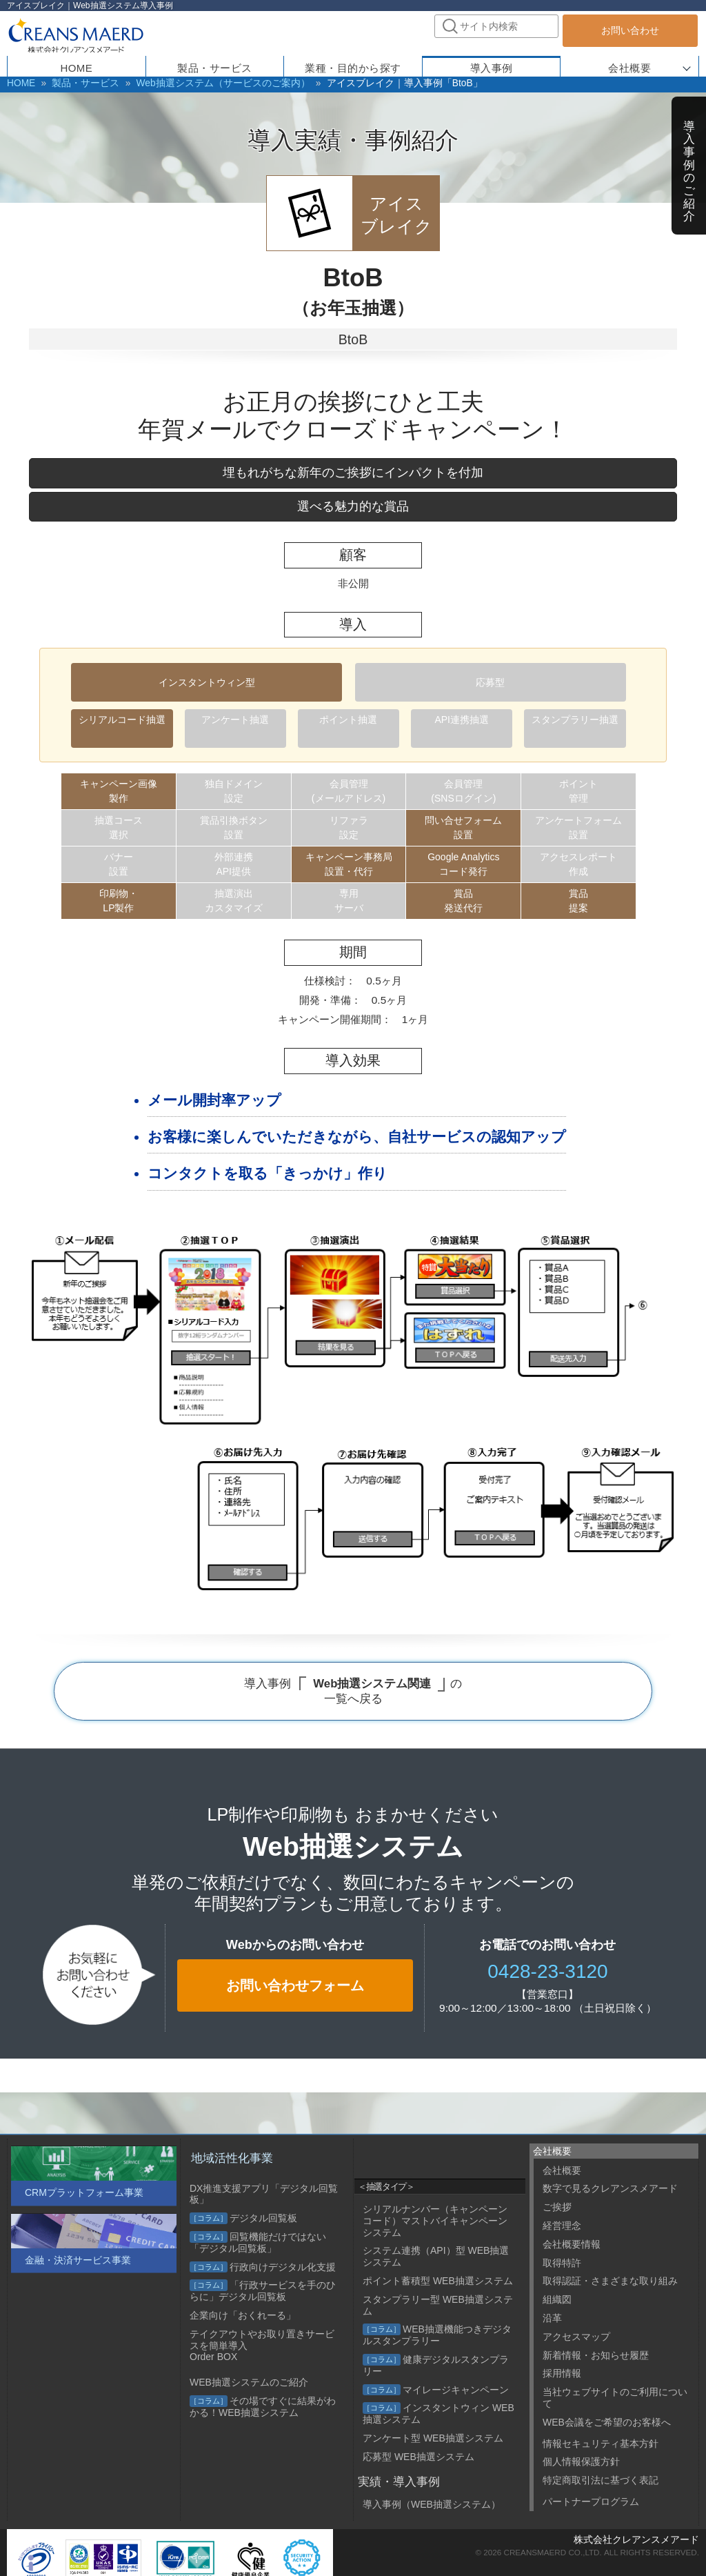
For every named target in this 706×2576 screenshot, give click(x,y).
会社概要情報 (572, 2244)
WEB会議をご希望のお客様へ (607, 2422)
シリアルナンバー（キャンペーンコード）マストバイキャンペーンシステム (435, 2220)
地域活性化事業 (232, 2158)
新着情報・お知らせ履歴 (596, 2355)
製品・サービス (75, 83)
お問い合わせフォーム (295, 1983)
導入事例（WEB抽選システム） (432, 2504)
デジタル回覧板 (243, 2218)
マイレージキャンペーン (436, 2390)
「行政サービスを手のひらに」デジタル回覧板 (263, 2290)
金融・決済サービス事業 (78, 2260)
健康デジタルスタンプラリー (436, 2365)
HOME (19, 83)
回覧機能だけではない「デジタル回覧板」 (258, 2242)
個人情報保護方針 (581, 2461)
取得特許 (562, 2262)
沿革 (552, 2318)
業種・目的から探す (353, 64)
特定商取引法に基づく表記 (600, 2480)
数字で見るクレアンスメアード (610, 2188)
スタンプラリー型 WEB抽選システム (438, 2305)
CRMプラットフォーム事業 (84, 2192)
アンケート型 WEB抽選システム (433, 2438)
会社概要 (629, 64)
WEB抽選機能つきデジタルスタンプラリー (437, 2335)
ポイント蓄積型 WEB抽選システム (438, 2280)
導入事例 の (353, 1689)
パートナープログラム (591, 2501)
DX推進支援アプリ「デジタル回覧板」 (264, 2194)
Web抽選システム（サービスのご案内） (193, 83)
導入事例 (689, 165)
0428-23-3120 (547, 1969)
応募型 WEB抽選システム (418, 2456)
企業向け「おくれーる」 (243, 2315)
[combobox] (496, 26)
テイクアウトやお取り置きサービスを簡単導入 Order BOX (262, 2345)
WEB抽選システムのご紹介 (249, 2382)
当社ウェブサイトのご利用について (615, 2397)
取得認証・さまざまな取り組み (610, 2280)
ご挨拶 (557, 2206)
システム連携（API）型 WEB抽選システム (436, 2256)
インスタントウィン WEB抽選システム (438, 2413)
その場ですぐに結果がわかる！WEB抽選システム (263, 2406)
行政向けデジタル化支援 (263, 2267)
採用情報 (562, 2373)
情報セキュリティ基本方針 (600, 2443)
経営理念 (562, 2225)
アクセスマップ (576, 2336)
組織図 (557, 2299)
